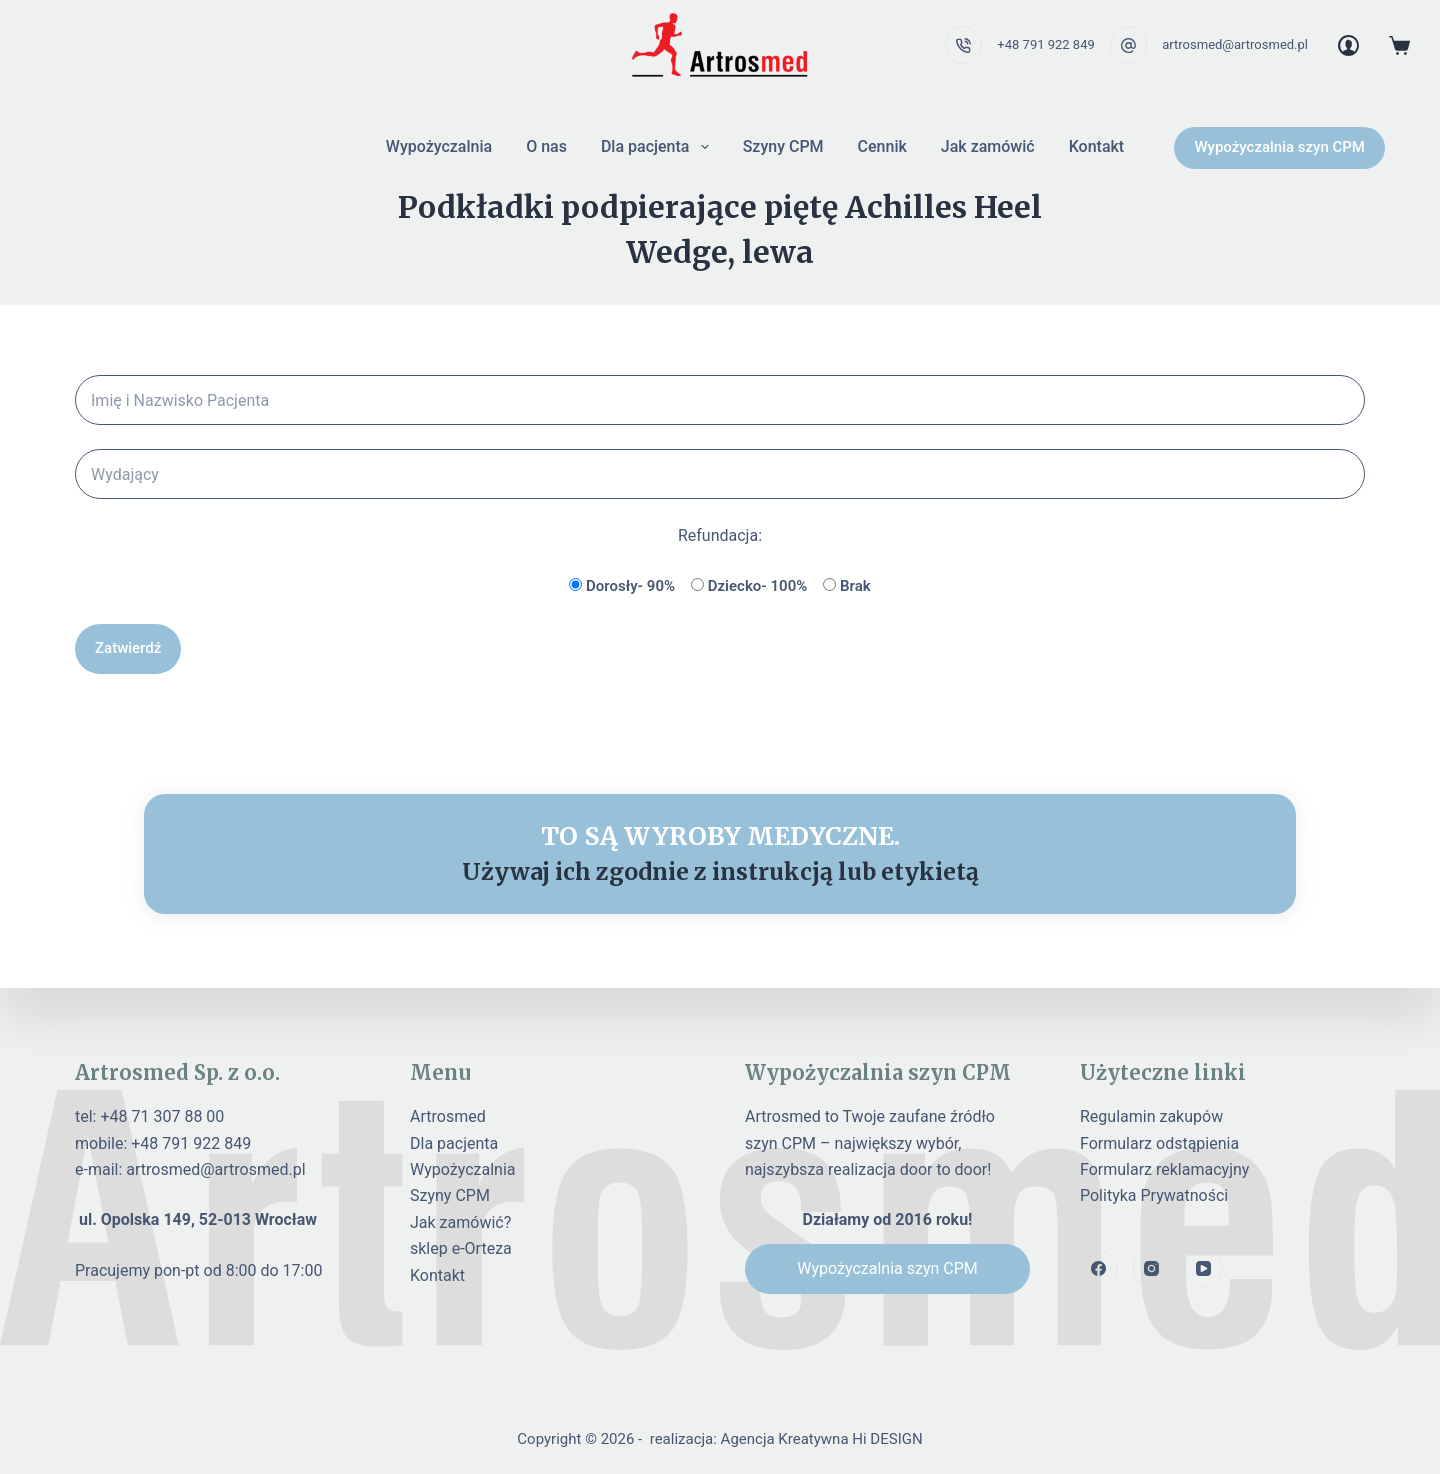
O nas (546, 146)
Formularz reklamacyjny (1164, 1169)
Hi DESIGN (887, 1439)
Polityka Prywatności (1154, 1195)
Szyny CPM (783, 146)
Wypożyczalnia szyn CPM (1279, 147)
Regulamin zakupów (1151, 1116)
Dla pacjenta (659, 147)
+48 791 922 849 (1045, 44)
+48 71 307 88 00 (162, 1116)
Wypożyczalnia (439, 146)
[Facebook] (1099, 1269)
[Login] (1348, 45)
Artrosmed (448, 1116)
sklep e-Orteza (461, 1248)
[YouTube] (1204, 1269)
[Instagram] (1152, 1269)
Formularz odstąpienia (1159, 1143)
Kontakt (1097, 146)
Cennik (882, 146)
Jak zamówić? (460, 1222)
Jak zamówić (988, 146)
